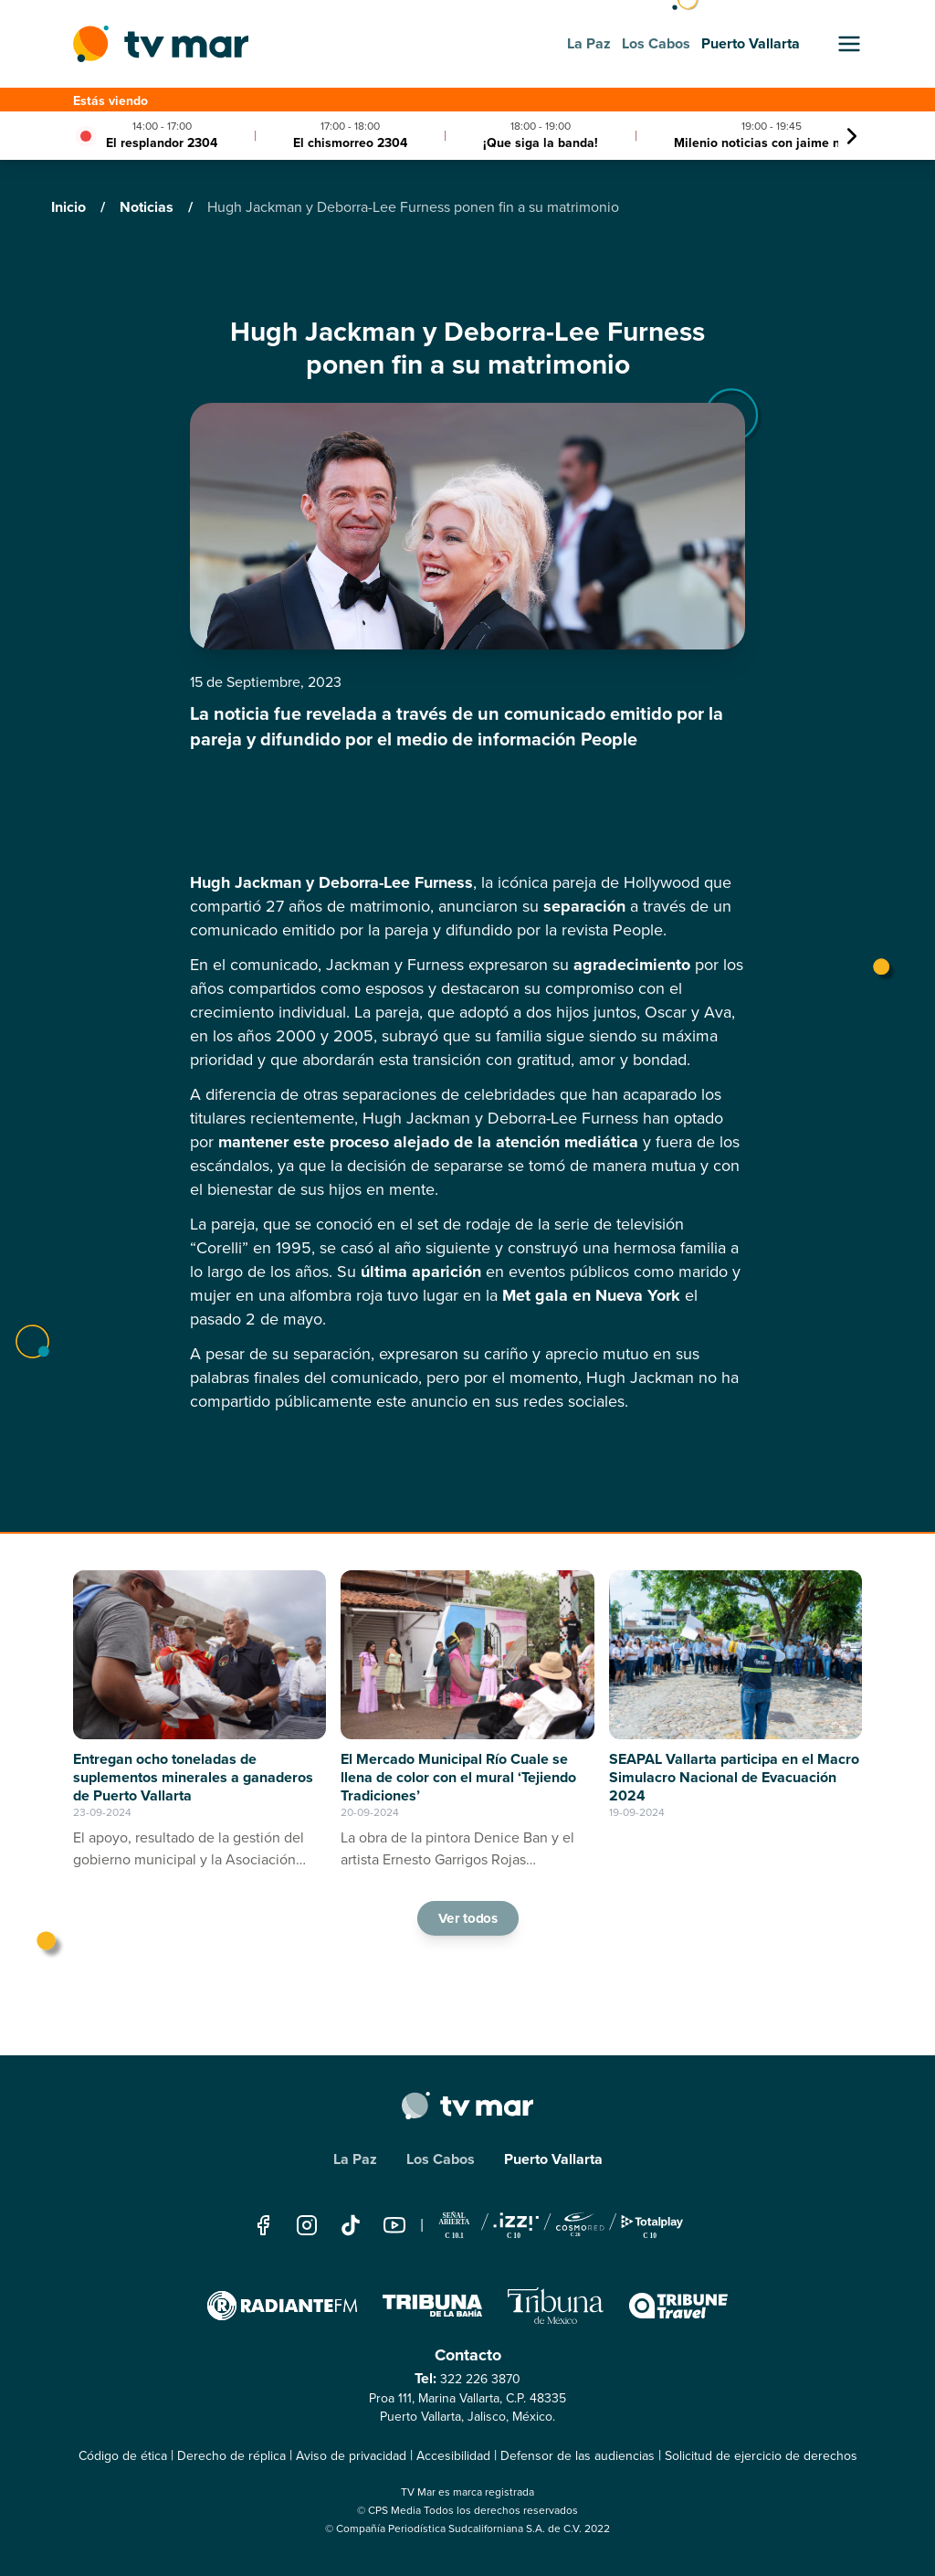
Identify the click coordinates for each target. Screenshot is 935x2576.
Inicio (70, 206)
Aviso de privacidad (351, 2455)
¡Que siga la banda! (540, 143)
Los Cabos (440, 2159)
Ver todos (467, 1918)
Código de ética (123, 2455)
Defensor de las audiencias (577, 2455)
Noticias (148, 206)
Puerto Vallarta (553, 2159)
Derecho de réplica (231, 2455)
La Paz (355, 2159)
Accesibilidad (453, 2455)
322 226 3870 (480, 2379)
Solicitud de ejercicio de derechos (761, 2455)
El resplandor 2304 (161, 143)
